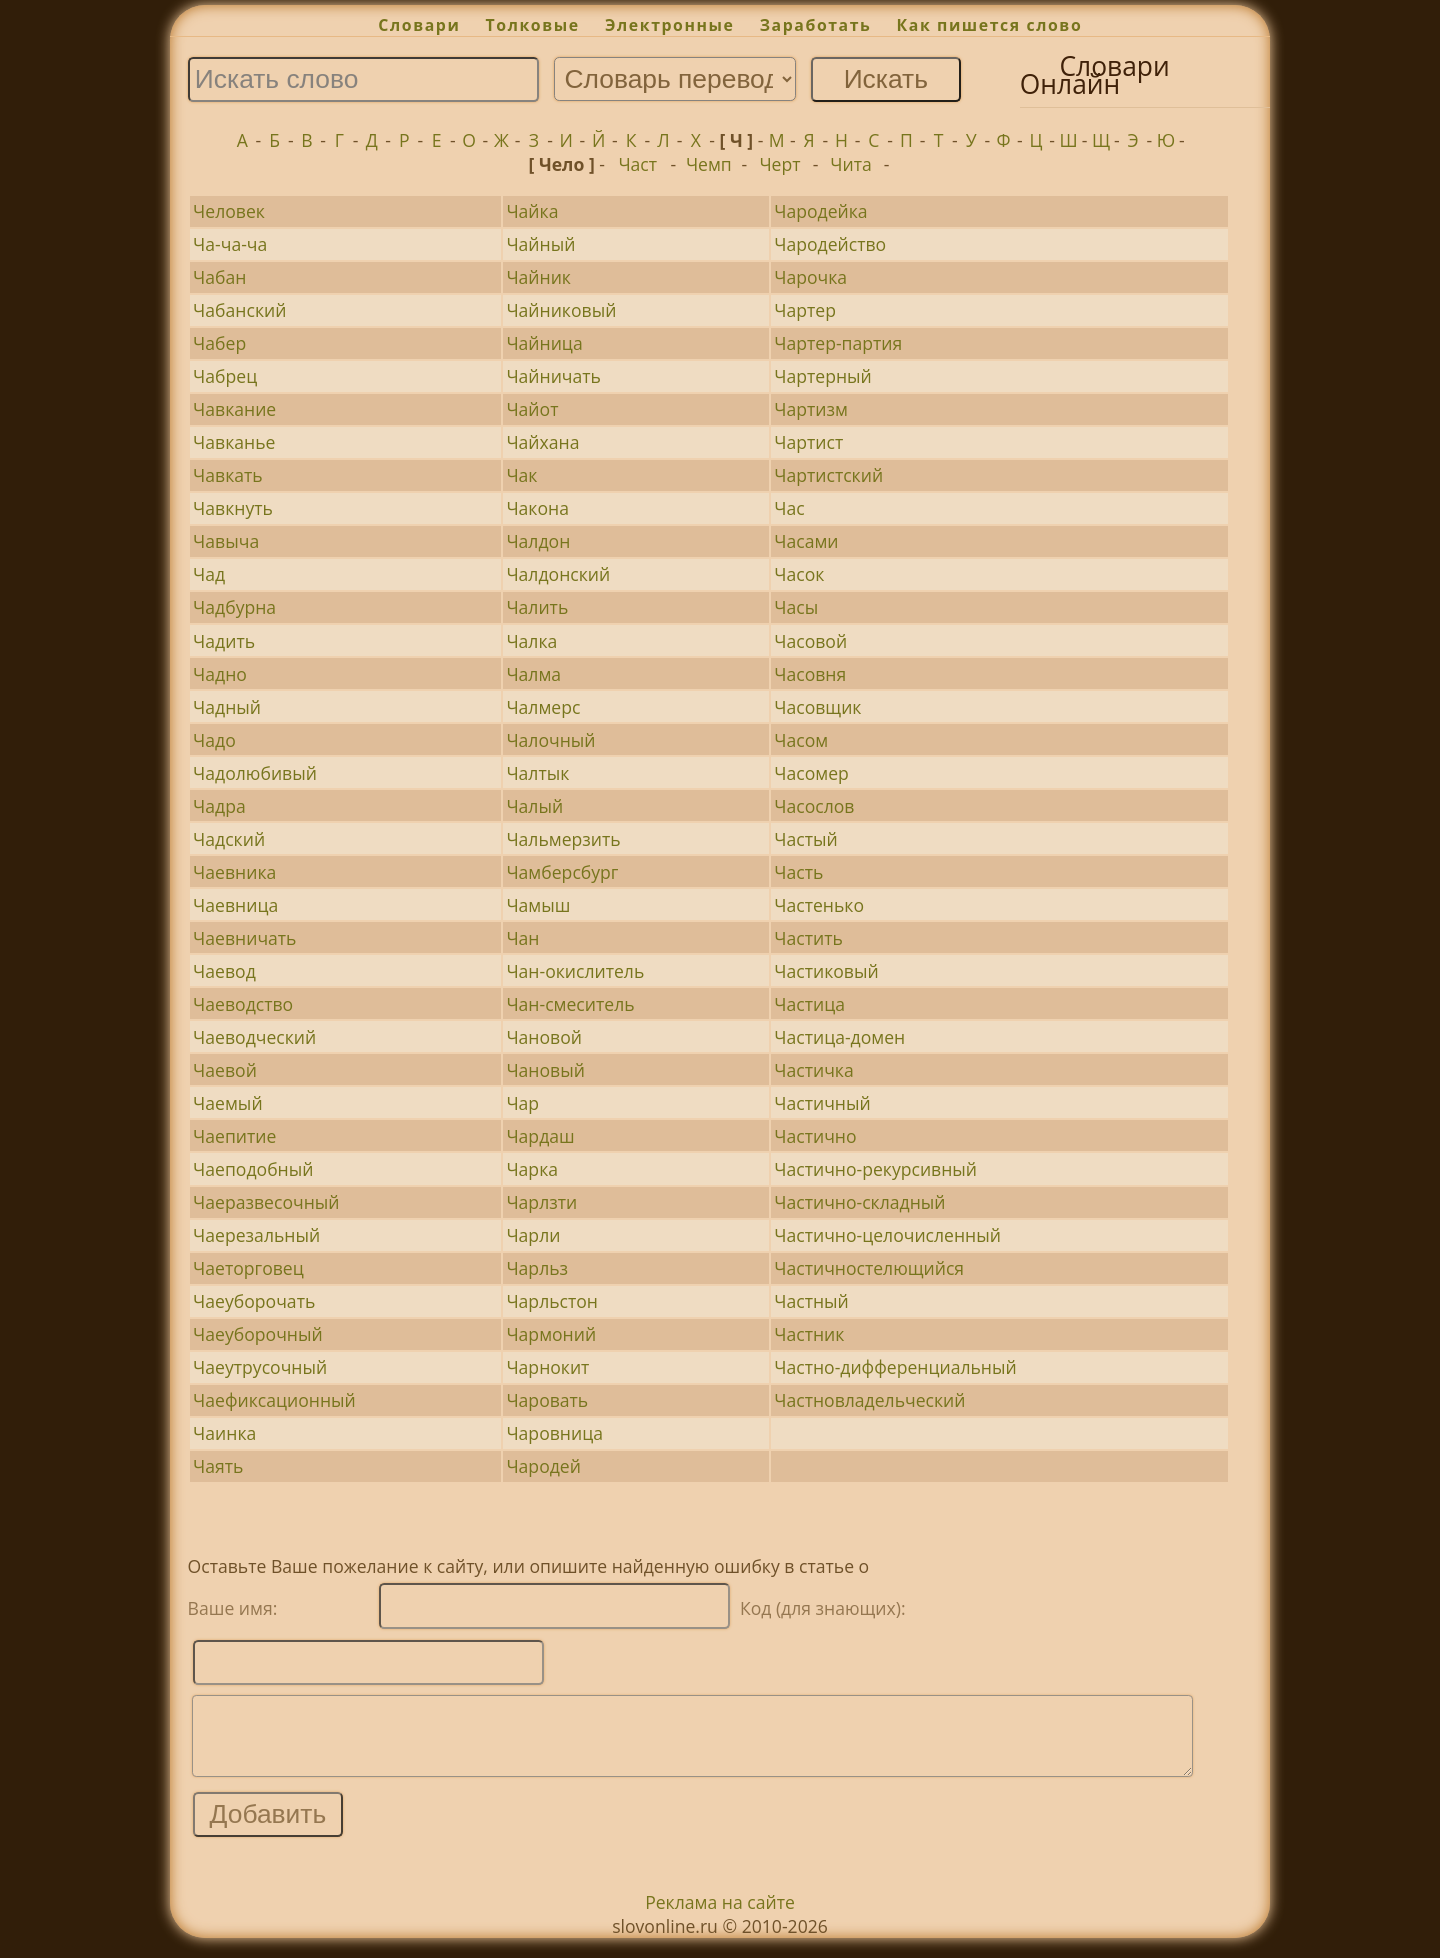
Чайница (544, 343)
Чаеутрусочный (260, 1367)
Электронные (670, 25)
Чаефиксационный (274, 1400)
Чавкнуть (233, 508)
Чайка (532, 211)
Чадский (229, 839)
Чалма (533, 674)
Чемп (709, 164)
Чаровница (554, 1433)
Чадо (214, 740)
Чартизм (811, 409)
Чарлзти (541, 1202)
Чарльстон (552, 1301)
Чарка (532, 1169)
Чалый (534, 806)
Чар (522, 1103)
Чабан (219, 277)
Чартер (805, 310)
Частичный (822, 1103)
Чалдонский (558, 574)
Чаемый (227, 1103)
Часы (796, 607)
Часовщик (817, 707)
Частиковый (826, 971)
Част (637, 164)
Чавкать (228, 475)
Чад (209, 574)
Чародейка (820, 211)
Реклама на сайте (720, 1917)
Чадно (220, 674)
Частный (811, 1301)
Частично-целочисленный (887, 1235)
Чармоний (551, 1334)
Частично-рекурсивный (875, 1169)
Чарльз (537, 1268)
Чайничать (553, 376)
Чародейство (830, 244)
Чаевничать (244, 938)
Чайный (540, 244)
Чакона (537, 508)
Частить (808, 938)
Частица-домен (839, 1037)
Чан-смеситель (570, 1004)
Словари (419, 25)
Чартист (808, 442)
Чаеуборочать (254, 1301)
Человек (229, 211)
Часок (799, 574)
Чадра (219, 806)
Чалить (537, 607)
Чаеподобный (253, 1169)
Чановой (544, 1037)
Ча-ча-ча (230, 244)
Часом (801, 740)
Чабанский (239, 310)
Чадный (227, 707)
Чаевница (235, 905)
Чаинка (224, 1433)
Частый (805, 839)
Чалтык (537, 773)
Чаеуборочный (258, 1334)
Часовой (810, 641)
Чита (850, 164)
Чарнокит (547, 1367)
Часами (806, 541)
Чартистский (828, 475)
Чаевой (225, 1070)
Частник (809, 1334)
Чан (522, 938)
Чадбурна (234, 607)
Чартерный (823, 376)
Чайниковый (561, 310)
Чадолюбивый (255, 773)
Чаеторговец (248, 1268)
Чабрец (225, 376)
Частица (809, 1004)
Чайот (532, 409)
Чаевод (224, 971)
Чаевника (234, 872)
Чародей (543, 1466)
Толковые (533, 25)
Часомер (811, 773)
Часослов (814, 806)
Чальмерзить (563, 839)
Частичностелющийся (869, 1268)
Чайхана (542, 442)
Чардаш (540, 1136)
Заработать (816, 25)
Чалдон (538, 541)
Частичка (813, 1070)
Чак (521, 475)
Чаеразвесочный (266, 1202)
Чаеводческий (254, 1037)
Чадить (224, 641)
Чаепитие (234, 1136)
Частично (815, 1136)
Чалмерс (543, 707)
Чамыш (538, 905)
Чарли (533, 1235)
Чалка (531, 641)
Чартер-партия (838, 343)
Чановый (545, 1070)
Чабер (219, 343)
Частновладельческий (869, 1400)
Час (789, 508)
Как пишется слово (990, 25)
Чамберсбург (562, 872)
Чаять (218, 1466)
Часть (798, 872)
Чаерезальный (256, 1235)
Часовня (810, 674)
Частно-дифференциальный (895, 1367)
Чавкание (234, 409)
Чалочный (550, 740)
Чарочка (810, 277)
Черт (779, 164)
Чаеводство (243, 1004)
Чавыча (226, 541)
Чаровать (547, 1400)
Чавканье (234, 442)
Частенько (819, 905)
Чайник (538, 277)
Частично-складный (859, 1202)
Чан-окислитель (575, 971)
